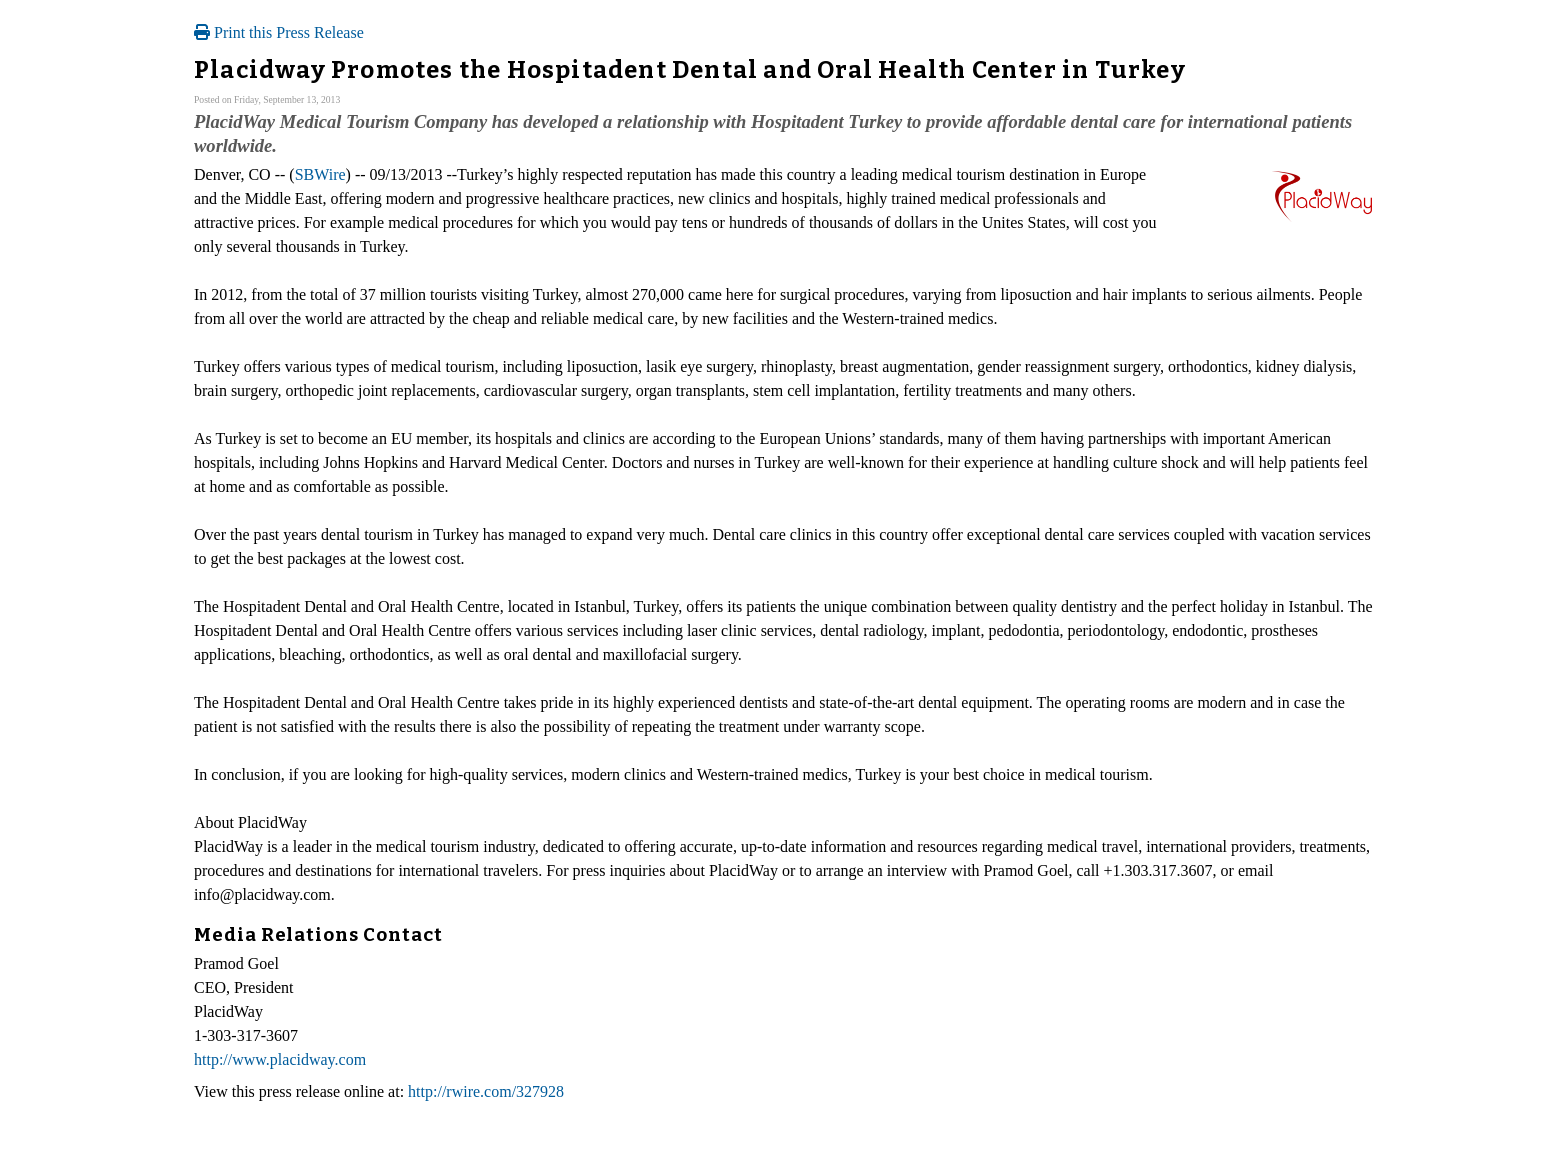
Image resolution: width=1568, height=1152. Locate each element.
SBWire (320, 174)
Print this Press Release (279, 32)
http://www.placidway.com (280, 1059)
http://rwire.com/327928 (486, 1091)
